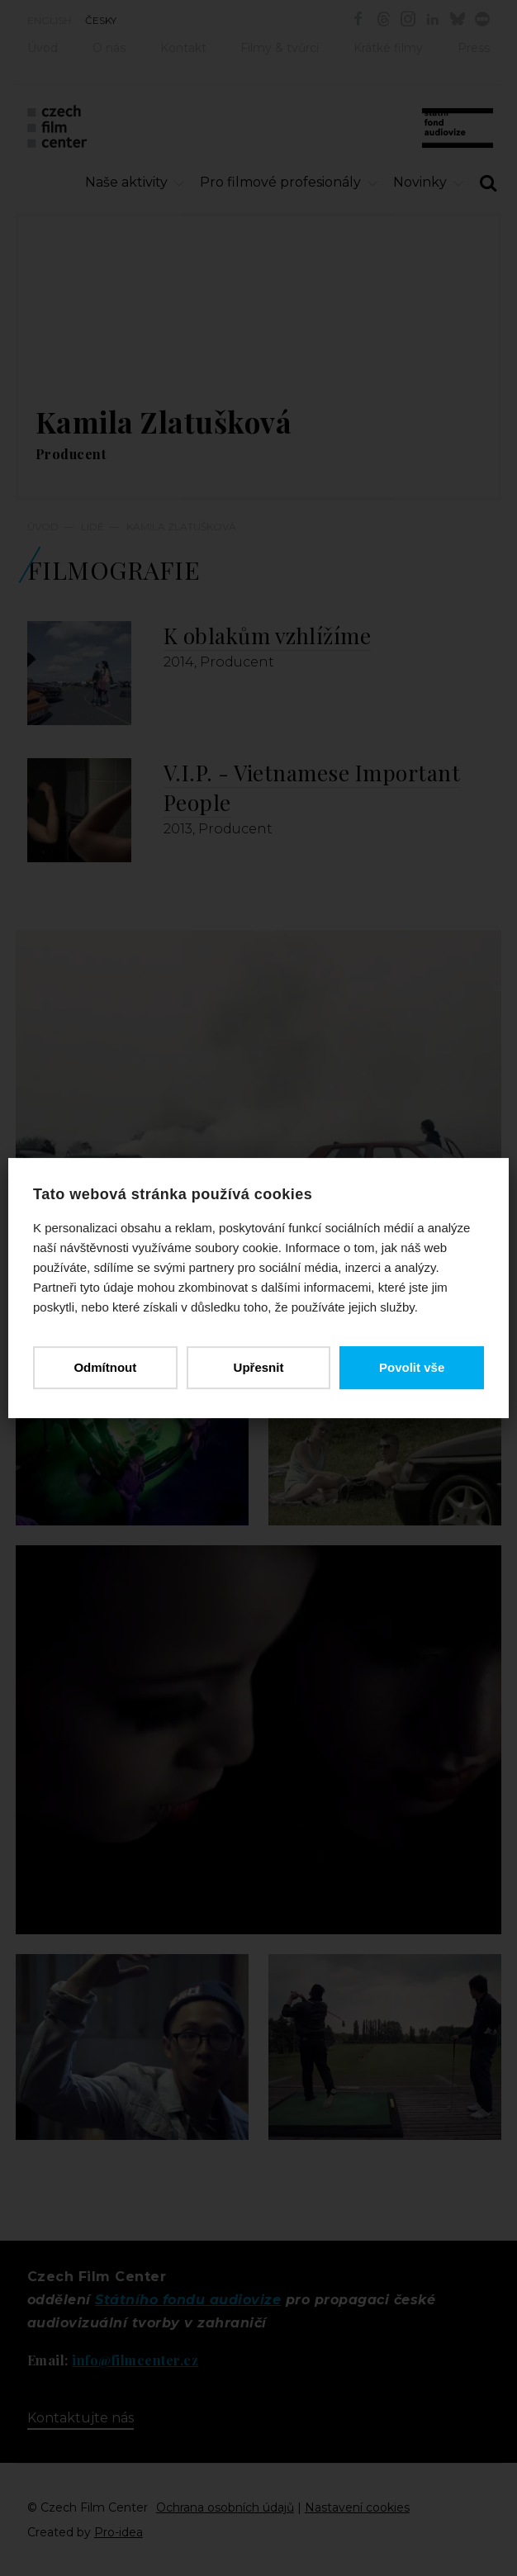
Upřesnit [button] (259, 1367)
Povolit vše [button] (411, 1367)
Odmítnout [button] (105, 1367)
